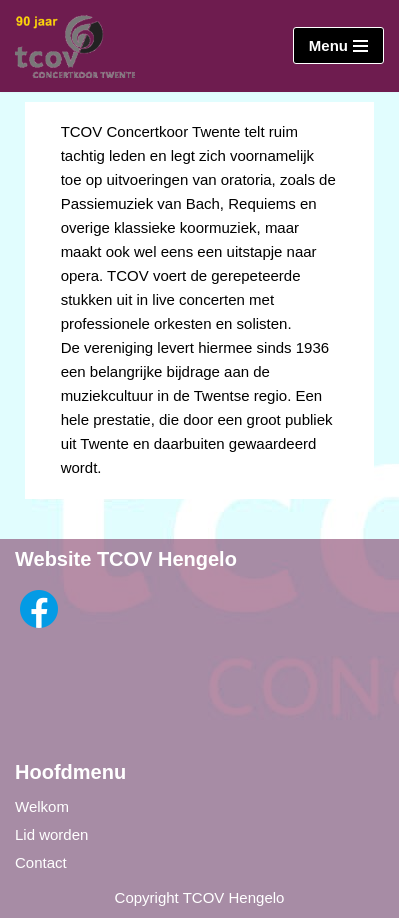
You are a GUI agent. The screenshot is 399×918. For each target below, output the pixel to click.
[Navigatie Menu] (338, 45)
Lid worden (51, 834)
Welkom (42, 806)
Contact (41, 862)
